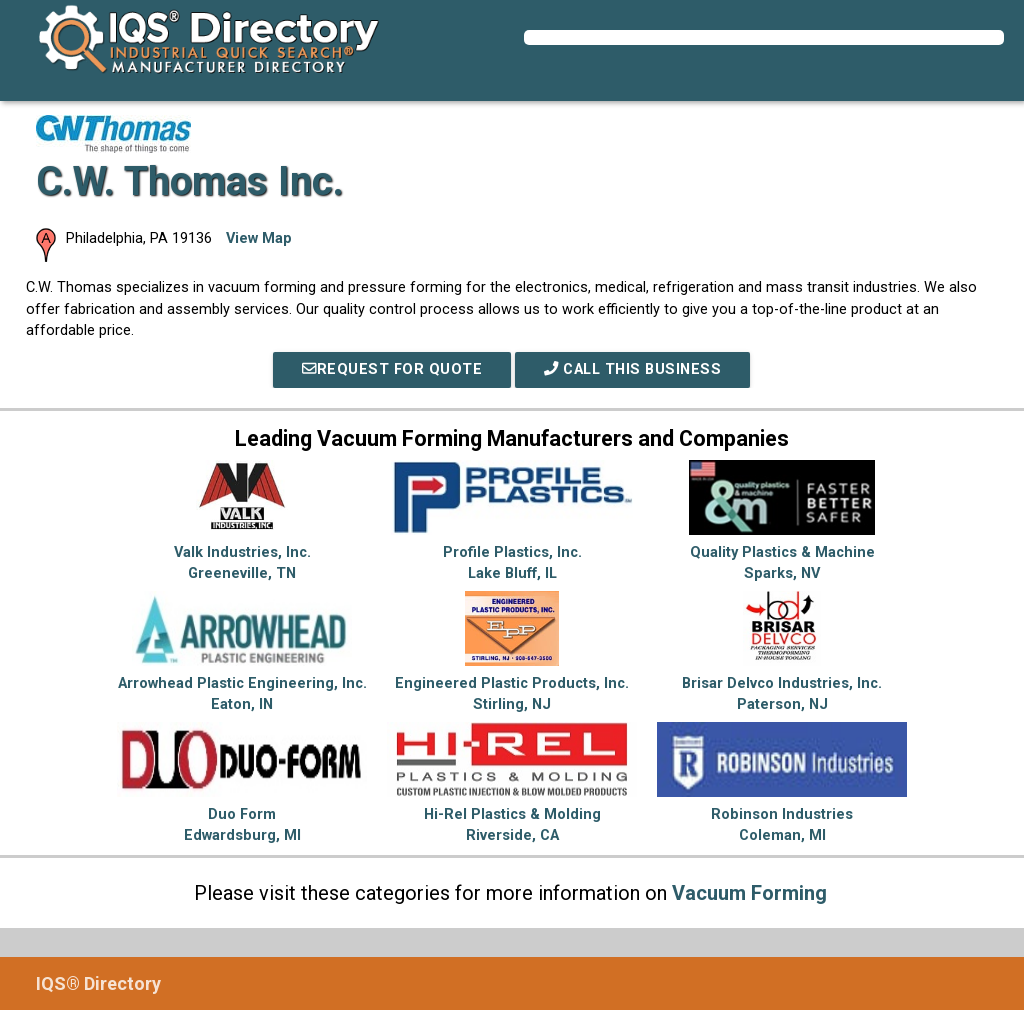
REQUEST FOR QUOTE (392, 369)
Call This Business (632, 369)
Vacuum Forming (749, 893)
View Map (259, 238)
